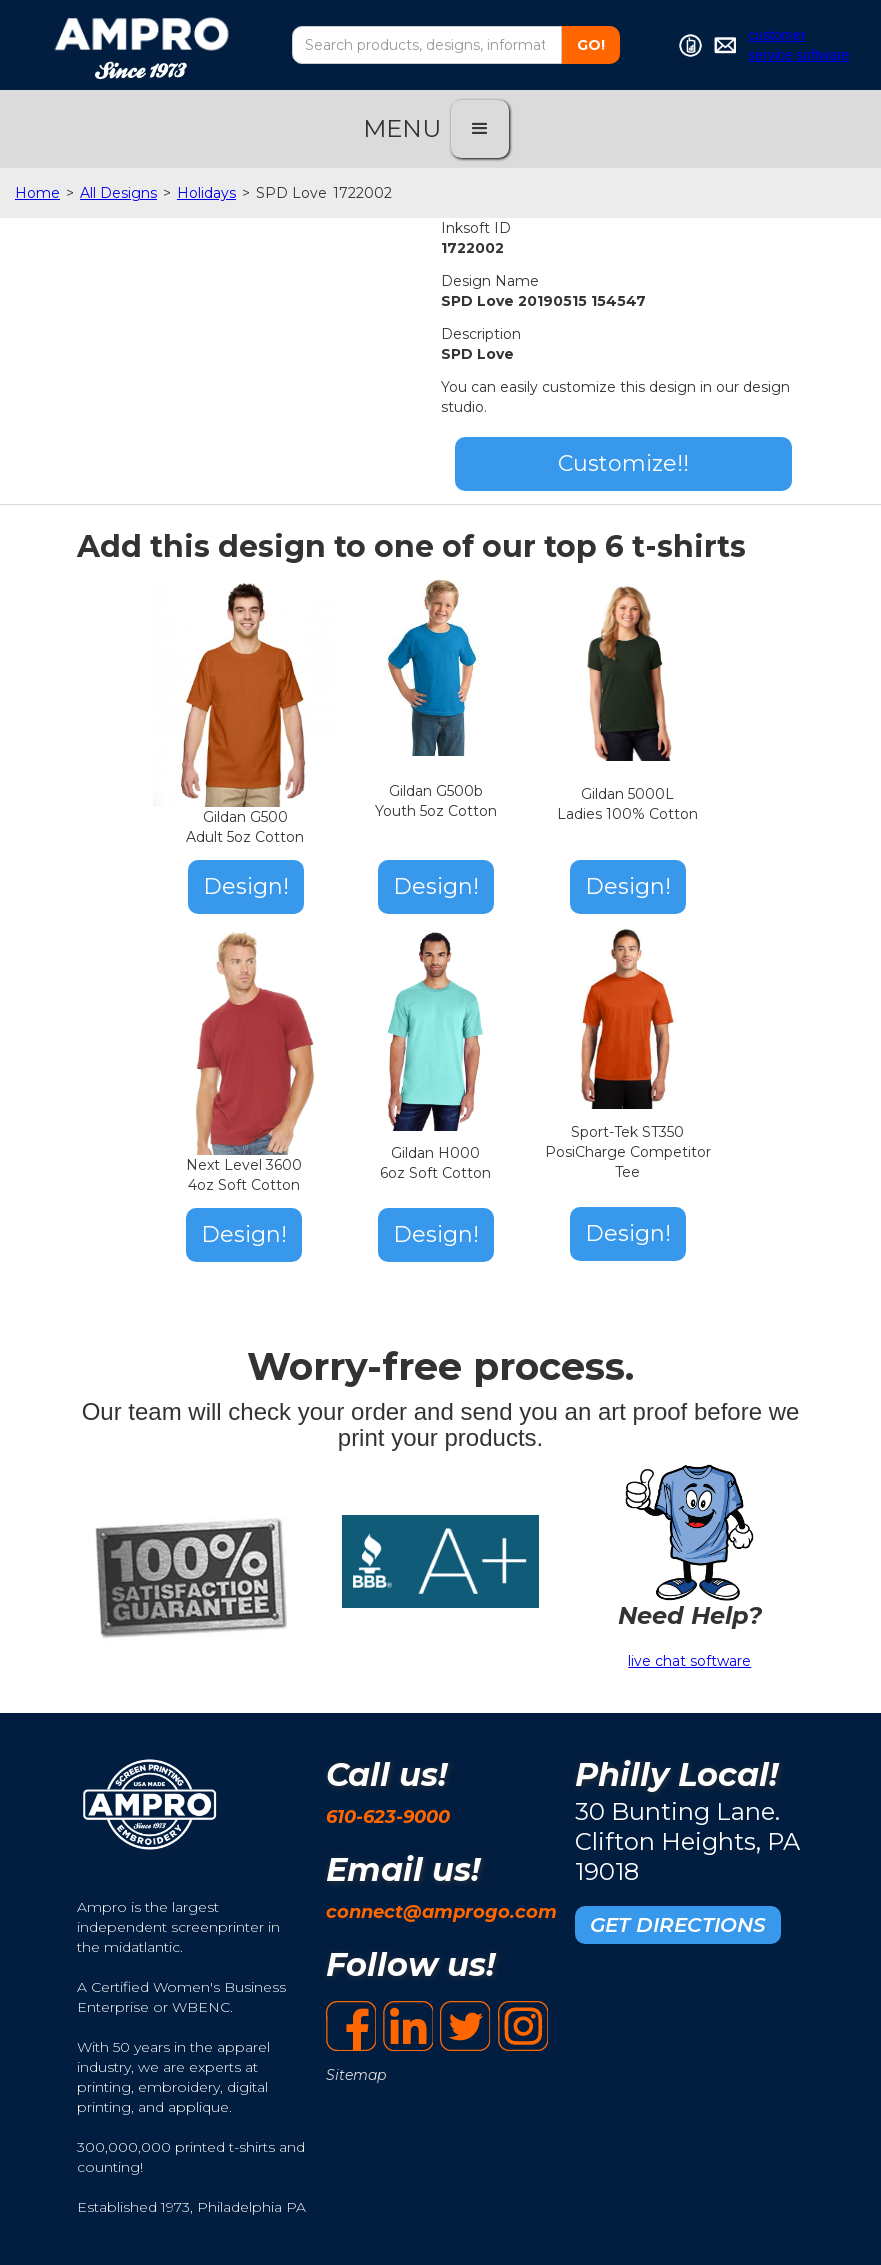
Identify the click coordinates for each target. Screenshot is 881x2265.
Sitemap (356, 2075)
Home (37, 193)
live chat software (689, 1661)
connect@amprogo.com (441, 1912)
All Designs (118, 193)
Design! (246, 886)
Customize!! (623, 463)
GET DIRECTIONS (678, 1925)
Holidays (206, 193)
